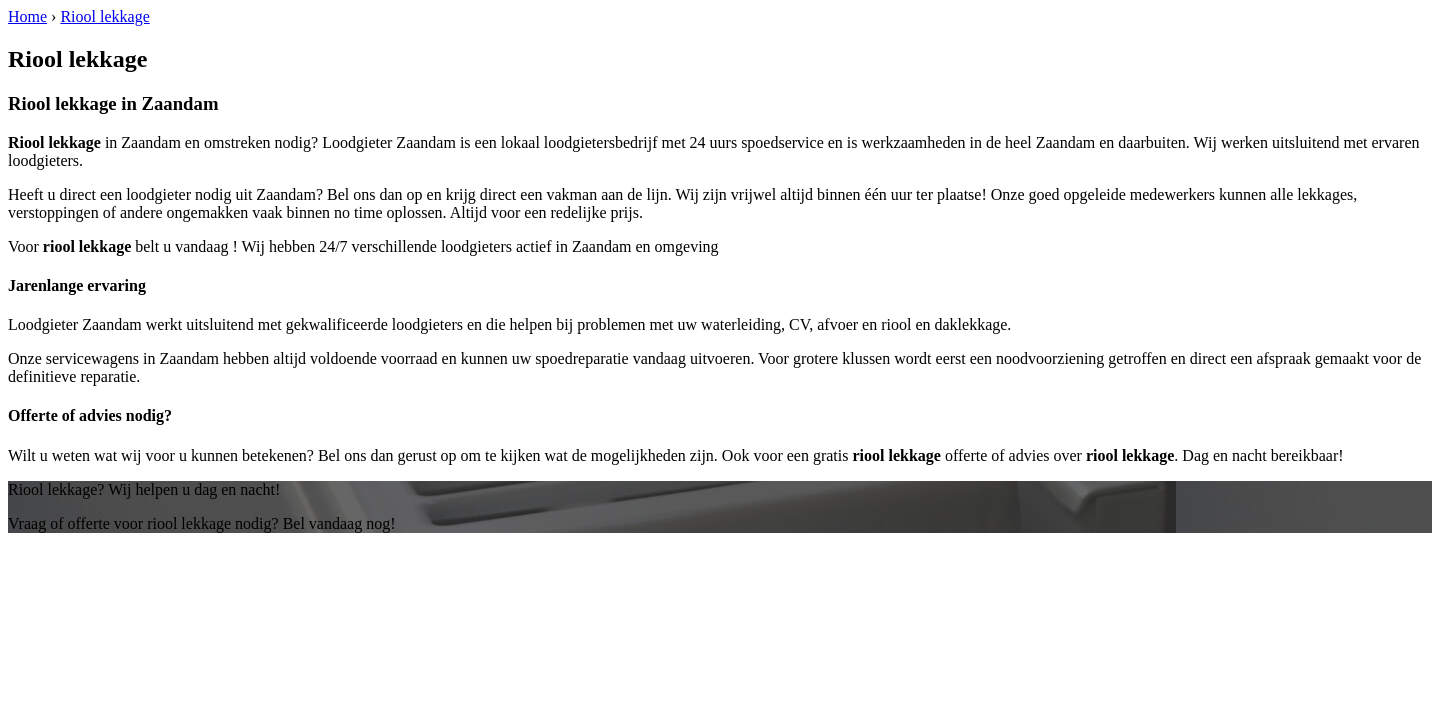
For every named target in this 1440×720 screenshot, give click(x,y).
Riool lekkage (104, 16)
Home (27, 16)
